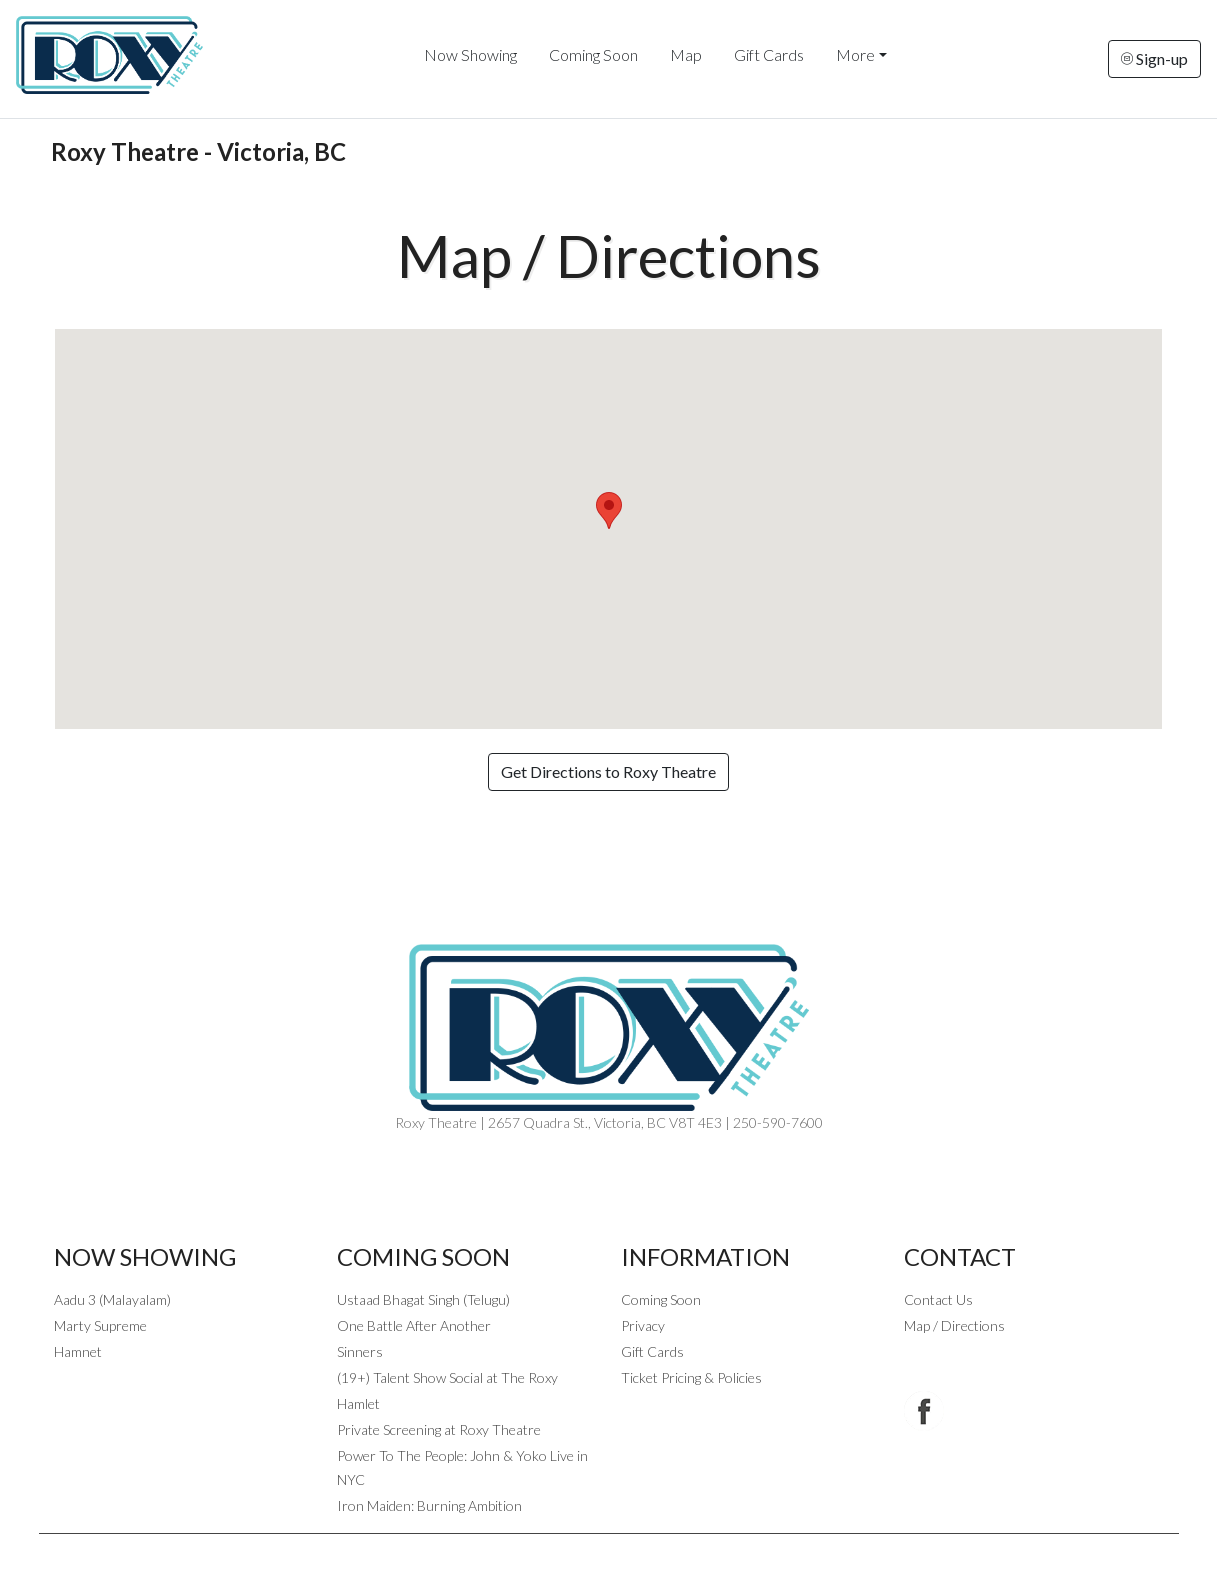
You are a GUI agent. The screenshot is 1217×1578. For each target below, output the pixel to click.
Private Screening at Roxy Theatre (439, 1429)
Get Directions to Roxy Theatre (608, 771)
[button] (609, 510)
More (855, 54)
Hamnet (78, 1351)
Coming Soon (593, 54)
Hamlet (358, 1403)
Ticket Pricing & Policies (691, 1377)
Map (686, 54)
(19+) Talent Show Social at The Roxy (447, 1377)
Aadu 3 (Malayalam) (112, 1299)
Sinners (360, 1351)
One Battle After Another (414, 1325)
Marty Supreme (100, 1325)
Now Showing (470, 54)
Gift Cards (769, 54)
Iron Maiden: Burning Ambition (429, 1505)
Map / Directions (954, 1325)
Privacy (643, 1325)
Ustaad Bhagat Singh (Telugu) (423, 1299)
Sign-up (1154, 58)
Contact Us (938, 1299)
